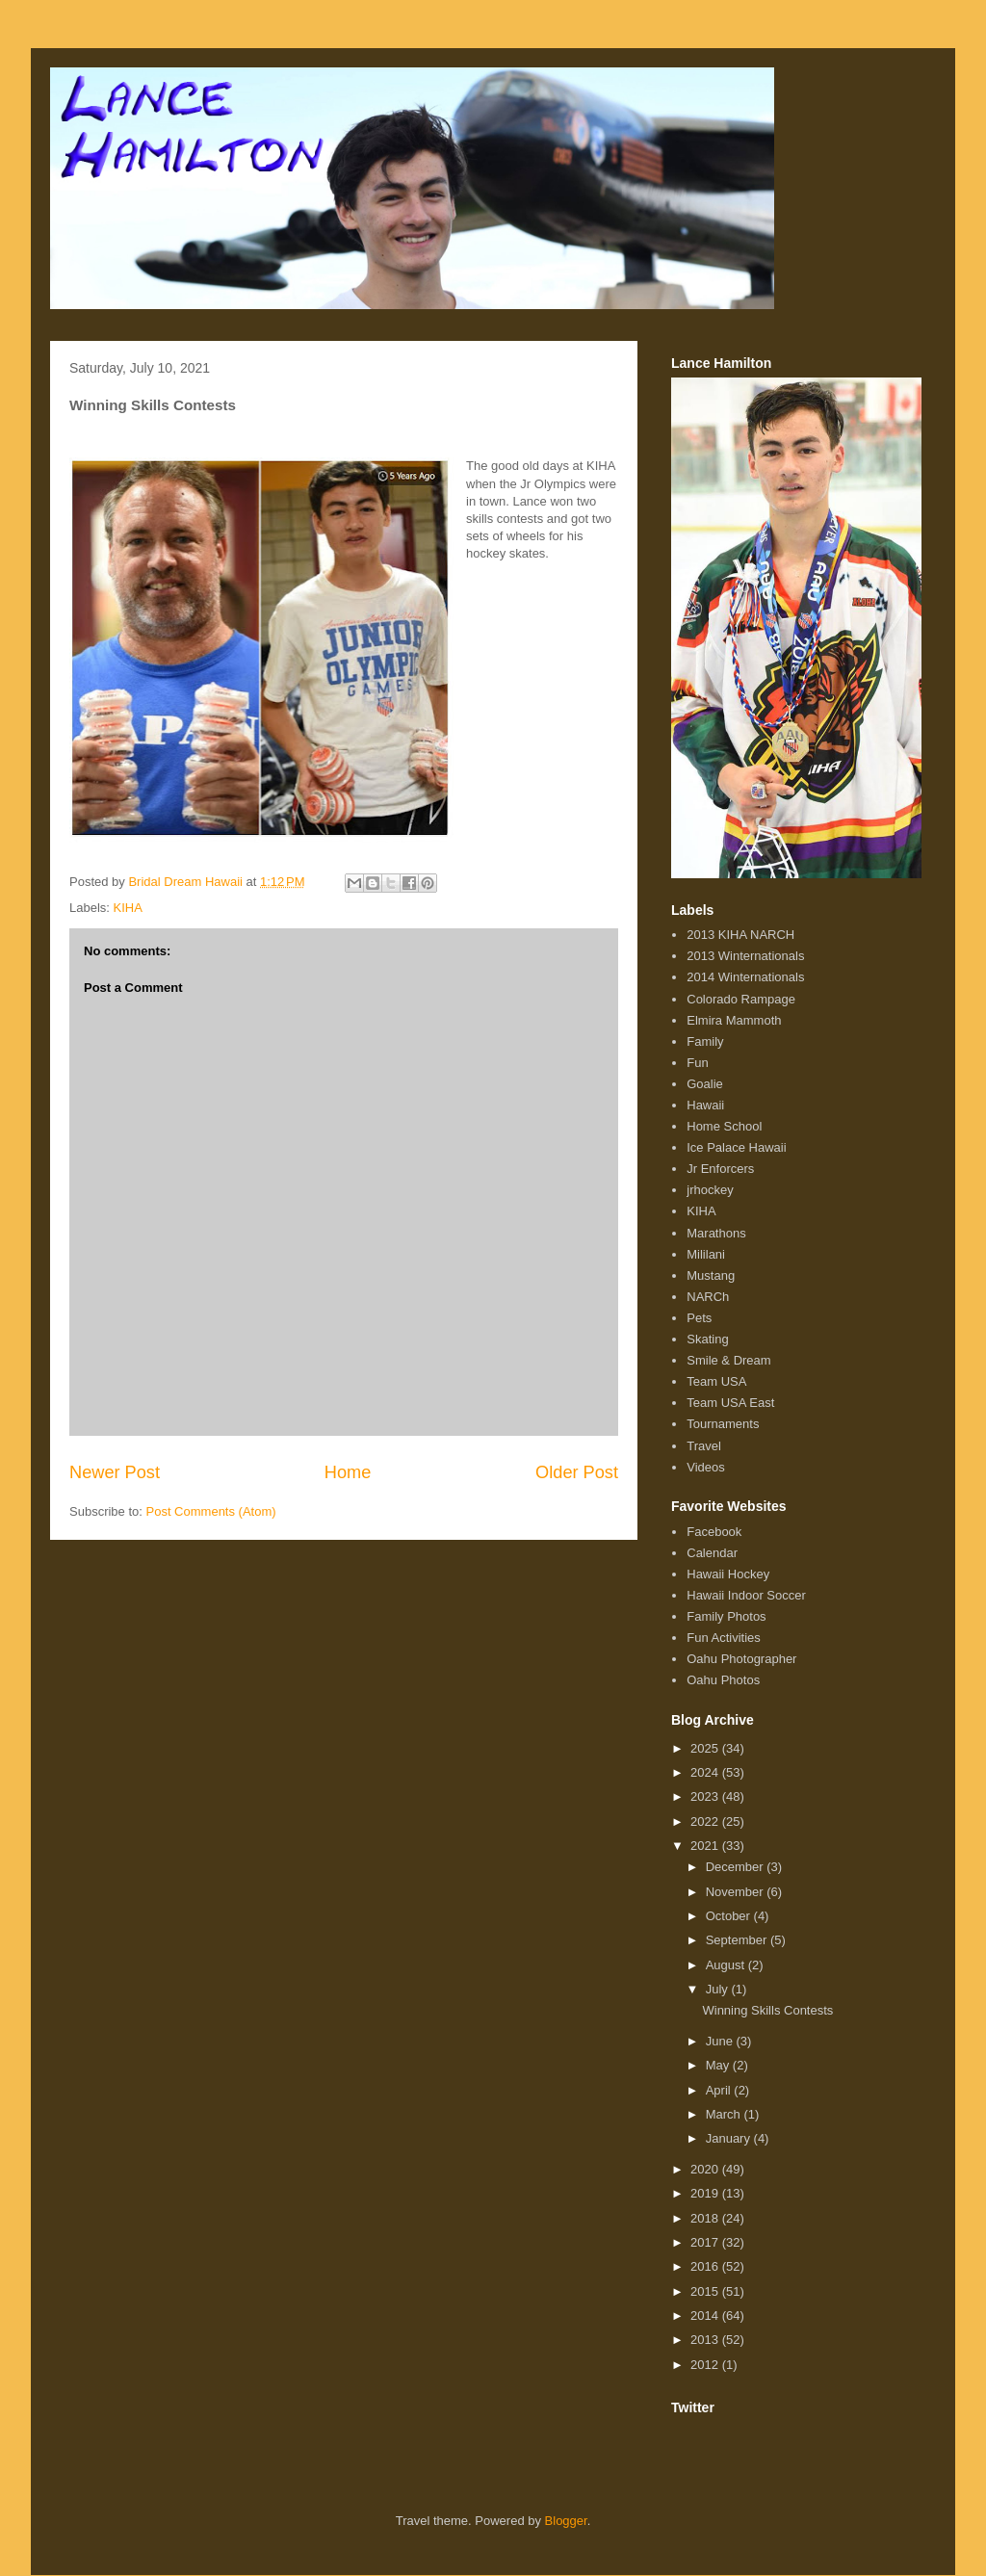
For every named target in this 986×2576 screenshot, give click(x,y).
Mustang (711, 1275)
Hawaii (705, 1105)
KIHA (128, 907)
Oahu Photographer (741, 1659)
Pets (699, 1318)
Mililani (706, 1254)
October (730, 1916)
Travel (704, 1446)
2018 (706, 2218)
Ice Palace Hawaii (736, 1147)
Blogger (566, 2520)
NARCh (708, 1296)
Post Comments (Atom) (211, 1511)
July (719, 1989)
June (721, 2041)
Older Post (576, 1472)
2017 (706, 2242)
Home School (724, 1126)
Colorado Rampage (741, 999)
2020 (706, 2169)
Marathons (716, 1233)
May (719, 2065)
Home (348, 1472)
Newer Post (114, 1472)
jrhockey (710, 1190)
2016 (706, 2266)
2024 (706, 1772)
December (736, 1867)
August (727, 1965)
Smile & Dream (728, 1360)
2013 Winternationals (745, 956)
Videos (706, 1467)
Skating (707, 1339)
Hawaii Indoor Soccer (746, 1595)
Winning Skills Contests (767, 2010)
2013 (706, 2339)
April (720, 2090)
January (730, 2138)
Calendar (712, 1553)
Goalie (705, 1084)
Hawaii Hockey (728, 1574)
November (736, 1892)
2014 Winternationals (745, 977)
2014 (706, 2315)
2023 (706, 1796)
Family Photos (726, 1616)
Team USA (716, 1381)
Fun (697, 1062)
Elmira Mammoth (734, 1020)
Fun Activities (724, 1637)
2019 (706, 2193)
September (738, 1940)
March (725, 2114)
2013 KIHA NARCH (740, 934)
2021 (706, 1845)
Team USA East (730, 1402)
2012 (706, 2364)
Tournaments (723, 1424)
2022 (706, 1821)
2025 (706, 1748)
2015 (706, 2291)
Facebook (714, 1531)
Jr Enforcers (720, 1168)
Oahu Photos (723, 1680)
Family (705, 1041)
